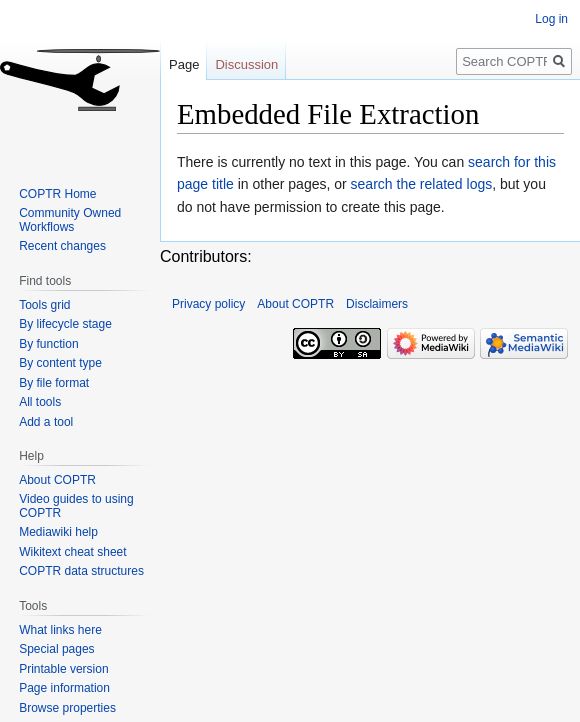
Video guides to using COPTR (76, 506)
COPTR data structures (81, 571)
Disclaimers (377, 304)
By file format (54, 383)
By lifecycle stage (65, 324)
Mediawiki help (58, 532)
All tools (40, 402)
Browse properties (67, 708)
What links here (60, 630)
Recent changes (62, 246)
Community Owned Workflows (70, 220)
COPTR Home (57, 194)
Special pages (56, 649)
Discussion (246, 64)
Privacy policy (208, 304)
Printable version (63, 669)
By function (48, 344)
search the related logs (422, 184)
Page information (64, 688)
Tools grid (44, 305)
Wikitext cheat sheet (72, 552)
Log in (551, 19)
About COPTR (57, 480)
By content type (60, 363)
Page (184, 64)
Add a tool (46, 422)
